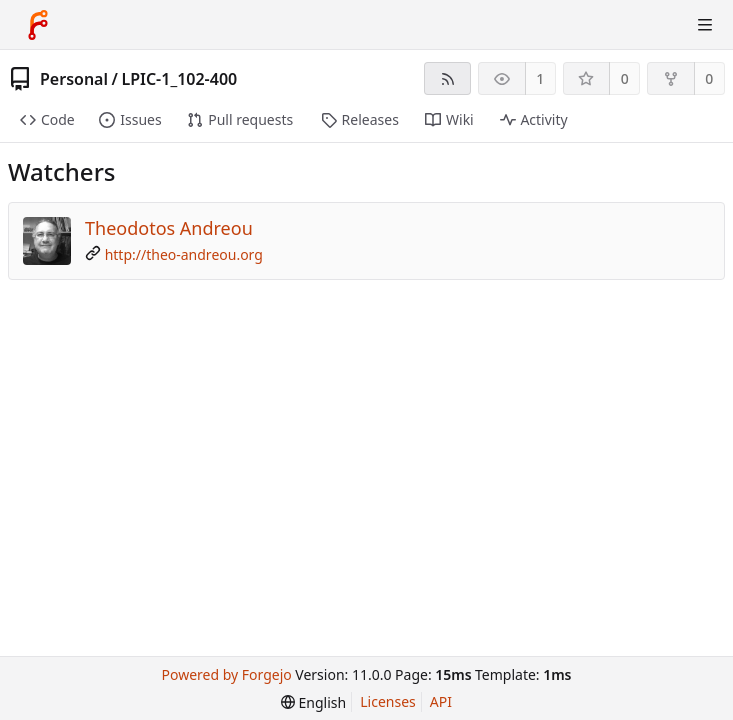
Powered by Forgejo (227, 674)
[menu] (313, 702)
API (441, 701)
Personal (74, 79)
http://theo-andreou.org (184, 254)
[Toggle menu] (705, 25)
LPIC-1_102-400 (179, 79)
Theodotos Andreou (169, 228)
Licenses (388, 701)
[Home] (38, 25)
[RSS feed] (447, 78)
